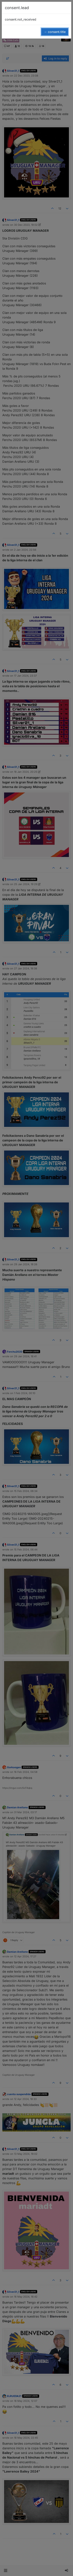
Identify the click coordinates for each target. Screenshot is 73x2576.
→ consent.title (55, 32)
